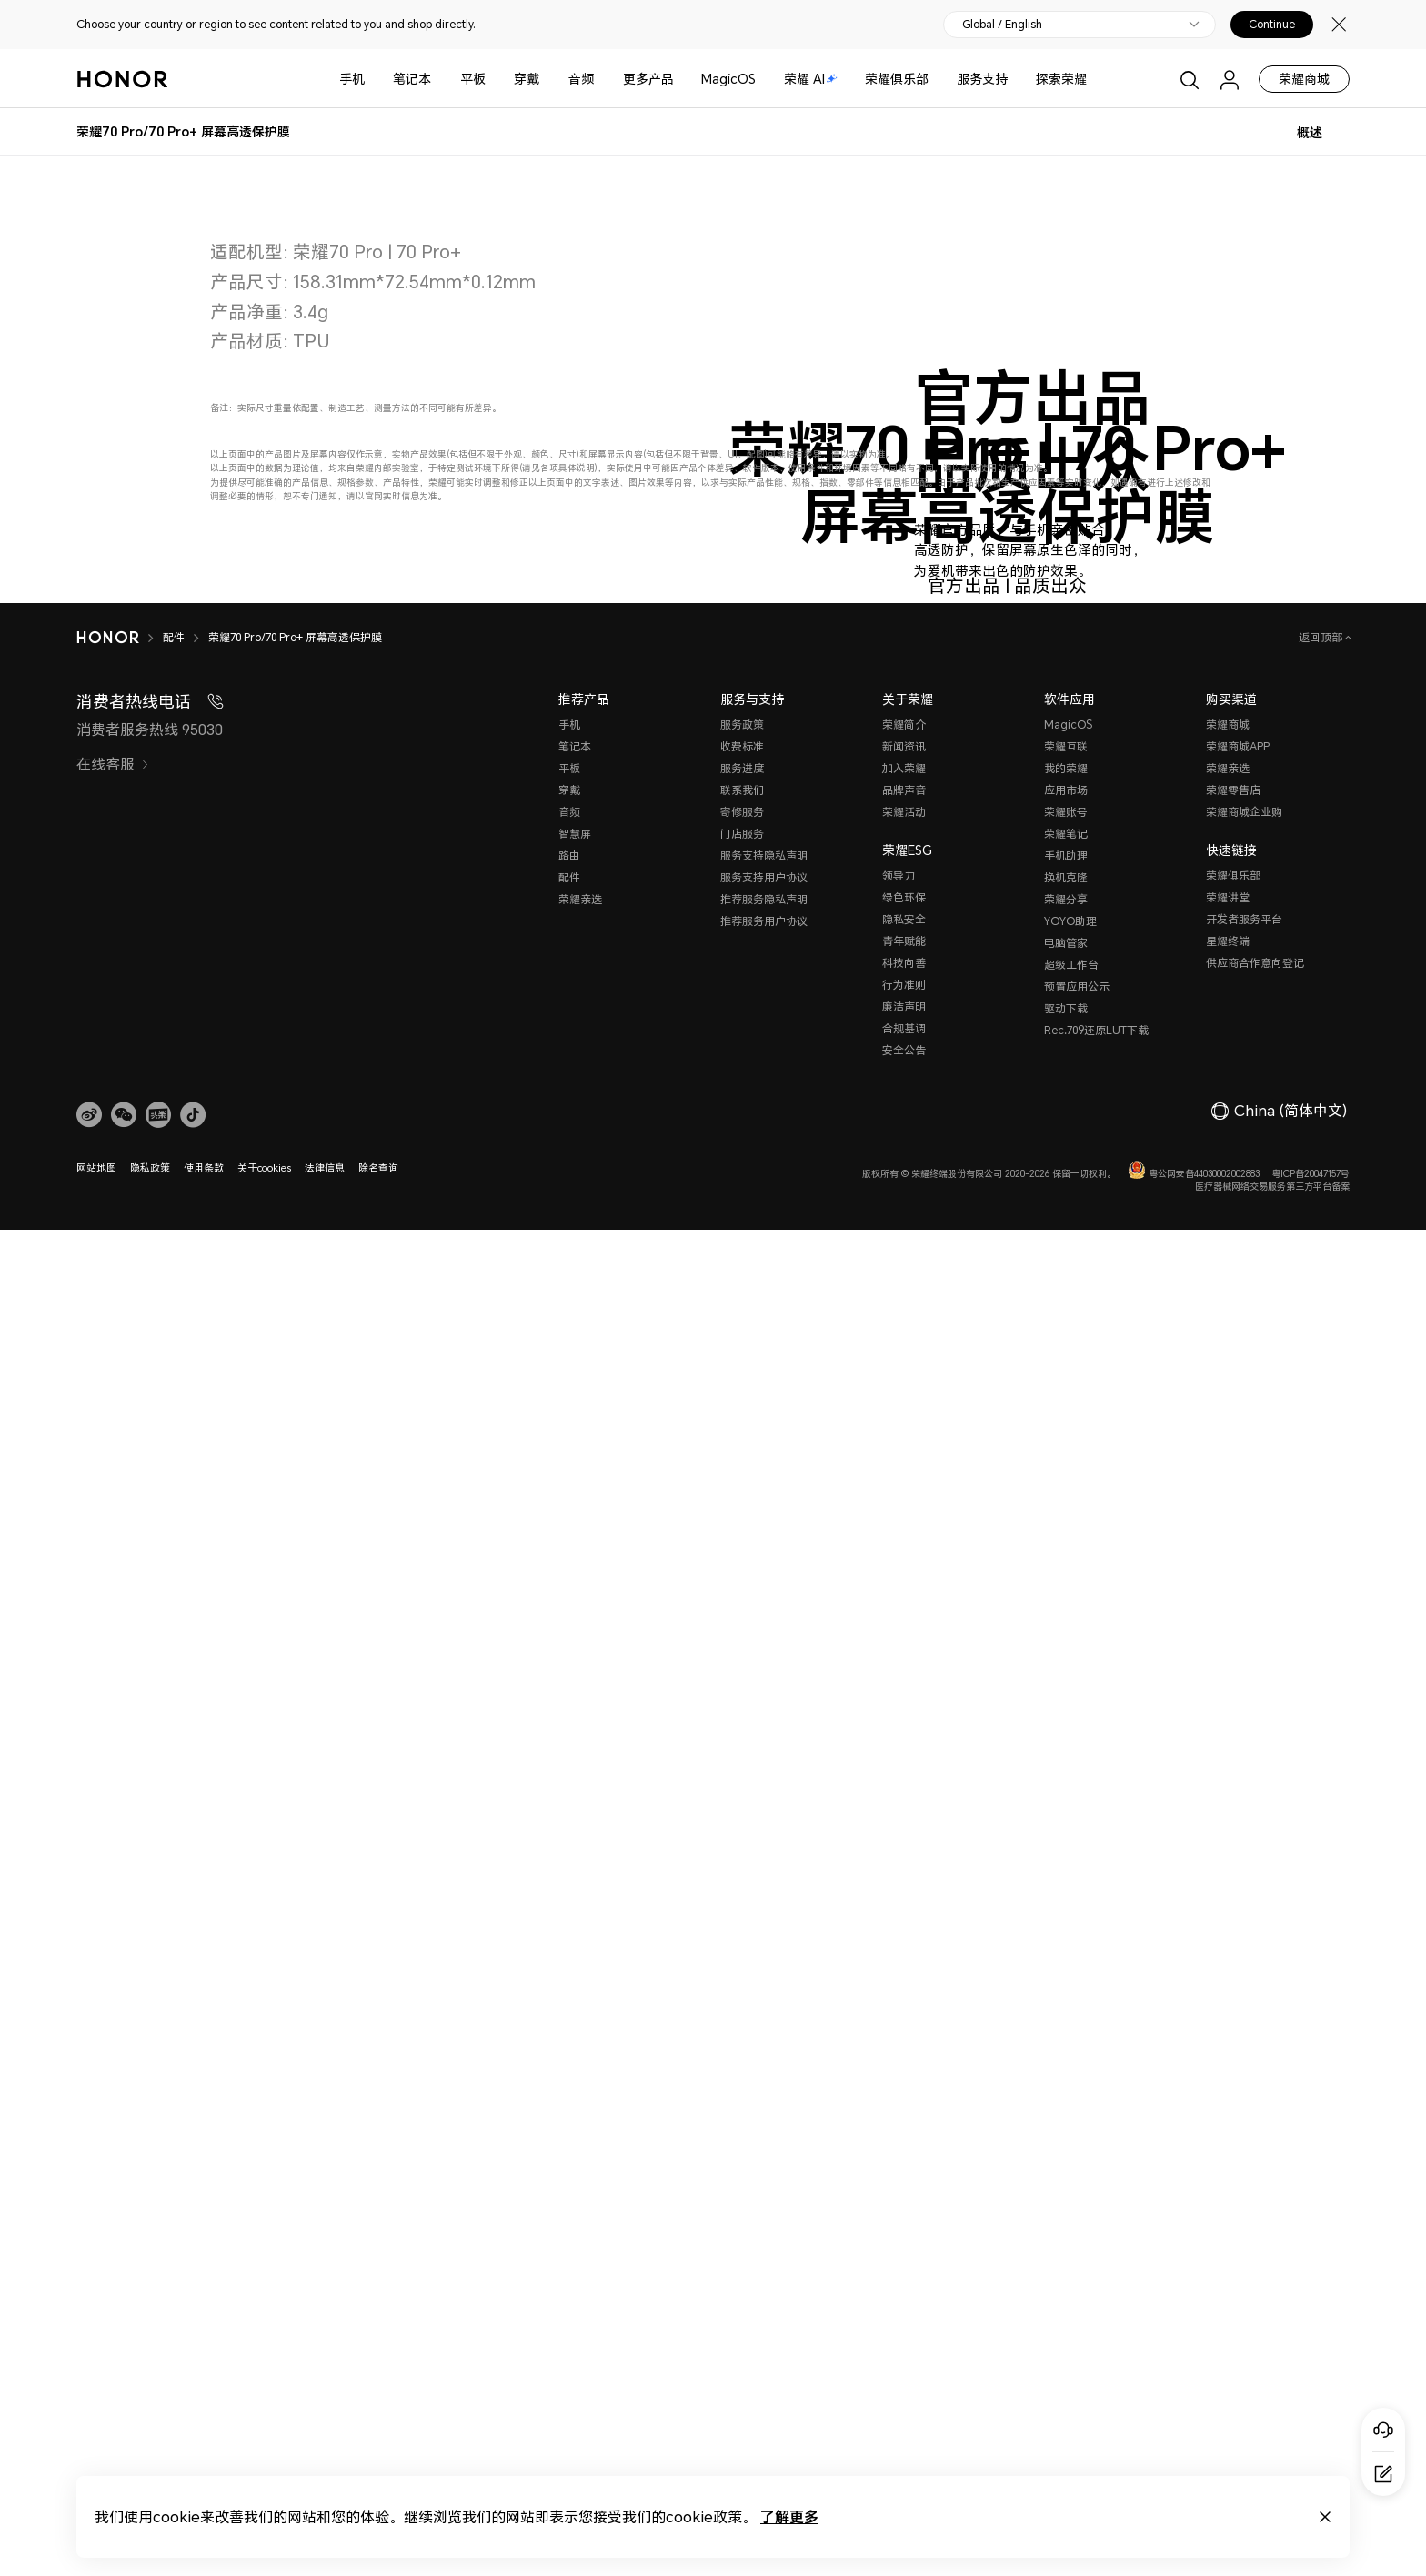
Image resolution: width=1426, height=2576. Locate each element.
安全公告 (904, 2415)
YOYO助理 (1070, 2286)
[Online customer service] (1383, 2429)
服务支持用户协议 (764, 2242)
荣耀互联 (1066, 2111)
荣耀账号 (1066, 2177)
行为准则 (904, 2350)
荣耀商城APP (1238, 2111)
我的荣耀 (1066, 2133)
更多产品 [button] (648, 78)
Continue (1272, 24)
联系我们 (742, 2155)
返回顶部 (1322, 2002)
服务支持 (982, 78)
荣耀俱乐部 (897, 78)
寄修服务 (742, 2177)
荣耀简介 (904, 2090)
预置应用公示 (1077, 2352)
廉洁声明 (904, 2372)
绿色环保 (904, 2262)
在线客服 (112, 2129)
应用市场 (1066, 2155)
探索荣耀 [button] (1061, 78)
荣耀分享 (1066, 2264)
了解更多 (789, 2516)
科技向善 (904, 2328)
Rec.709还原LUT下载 (1096, 2395)
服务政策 (742, 2090)
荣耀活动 (904, 2177)
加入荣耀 (904, 2133)
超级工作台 (1071, 2330)
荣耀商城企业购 (1244, 2177)
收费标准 (742, 2111)
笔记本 (412, 78)
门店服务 (742, 2199)
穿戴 (526, 78)
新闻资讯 (904, 2111)
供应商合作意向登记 (1255, 2328)
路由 (569, 2221)
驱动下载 (1066, 2373)
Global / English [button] (1002, 24)
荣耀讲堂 (1228, 2262)
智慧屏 (574, 2199)
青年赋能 (904, 2306)
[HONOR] (119, 2003)
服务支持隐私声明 (764, 2221)
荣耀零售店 (1233, 2155)
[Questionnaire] (1383, 2474)
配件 (569, 2242)
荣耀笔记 (1066, 2199)
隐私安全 (904, 2284)
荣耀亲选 (580, 2264)
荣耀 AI (811, 78)
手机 (352, 78)
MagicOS (728, 78)
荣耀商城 (1304, 78)
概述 (1309, 132)
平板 (473, 78)
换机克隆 (1066, 2242)
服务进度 (742, 2133)
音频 (581, 78)
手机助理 (1066, 2221)
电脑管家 (1066, 2308)
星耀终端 (1228, 2306)
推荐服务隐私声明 (764, 2264)
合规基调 (904, 2393)
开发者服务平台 (1244, 2284)
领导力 (898, 2241)
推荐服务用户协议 (764, 2286)
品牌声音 (904, 2155)
